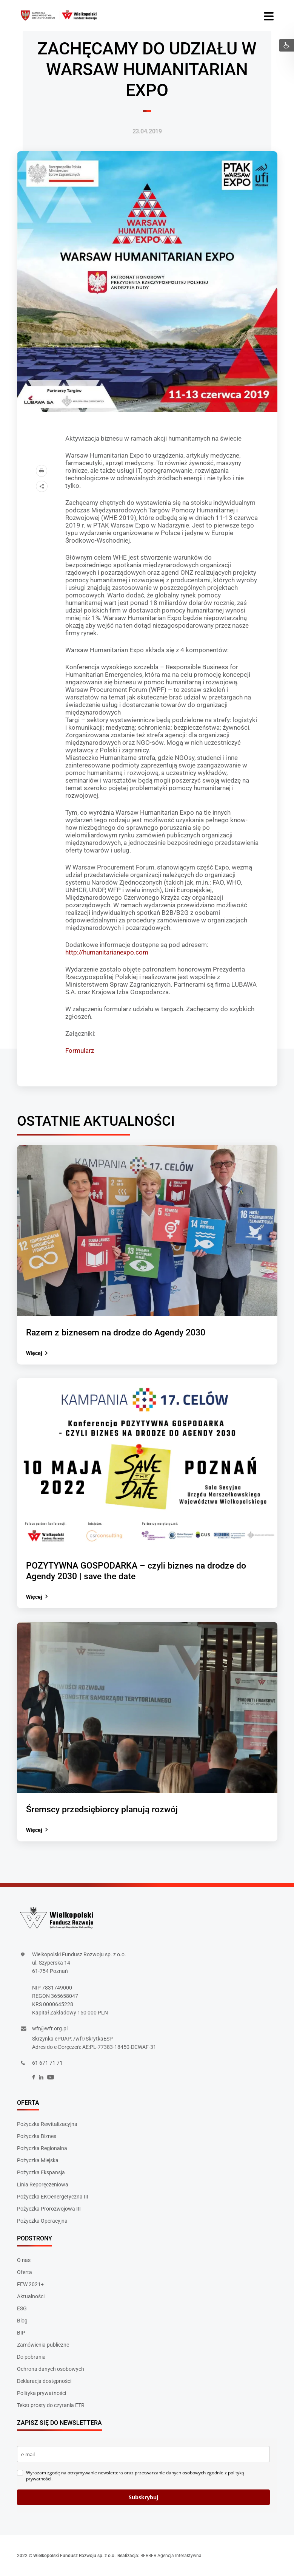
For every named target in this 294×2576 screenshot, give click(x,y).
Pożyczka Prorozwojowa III (49, 2209)
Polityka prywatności (41, 2393)
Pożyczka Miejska (37, 2160)
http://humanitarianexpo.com (106, 952)
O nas (24, 2260)
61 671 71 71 (47, 2063)
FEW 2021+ (30, 2284)
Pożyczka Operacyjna (42, 2221)
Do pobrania (31, 2357)
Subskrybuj (143, 2497)
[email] (143, 2454)
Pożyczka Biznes (36, 2136)
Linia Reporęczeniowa (42, 2184)
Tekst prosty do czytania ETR (51, 2405)
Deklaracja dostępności (44, 2381)
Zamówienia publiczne (43, 2345)
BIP (21, 2333)
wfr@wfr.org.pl (50, 2028)
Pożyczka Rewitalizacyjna (47, 2124)
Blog (22, 2321)
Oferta (24, 2272)
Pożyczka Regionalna (42, 2148)
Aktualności (31, 2296)
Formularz (79, 1050)
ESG (22, 2308)
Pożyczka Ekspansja (41, 2172)
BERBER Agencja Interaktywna (171, 2555)
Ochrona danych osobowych (50, 2369)
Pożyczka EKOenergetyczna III (52, 2197)
